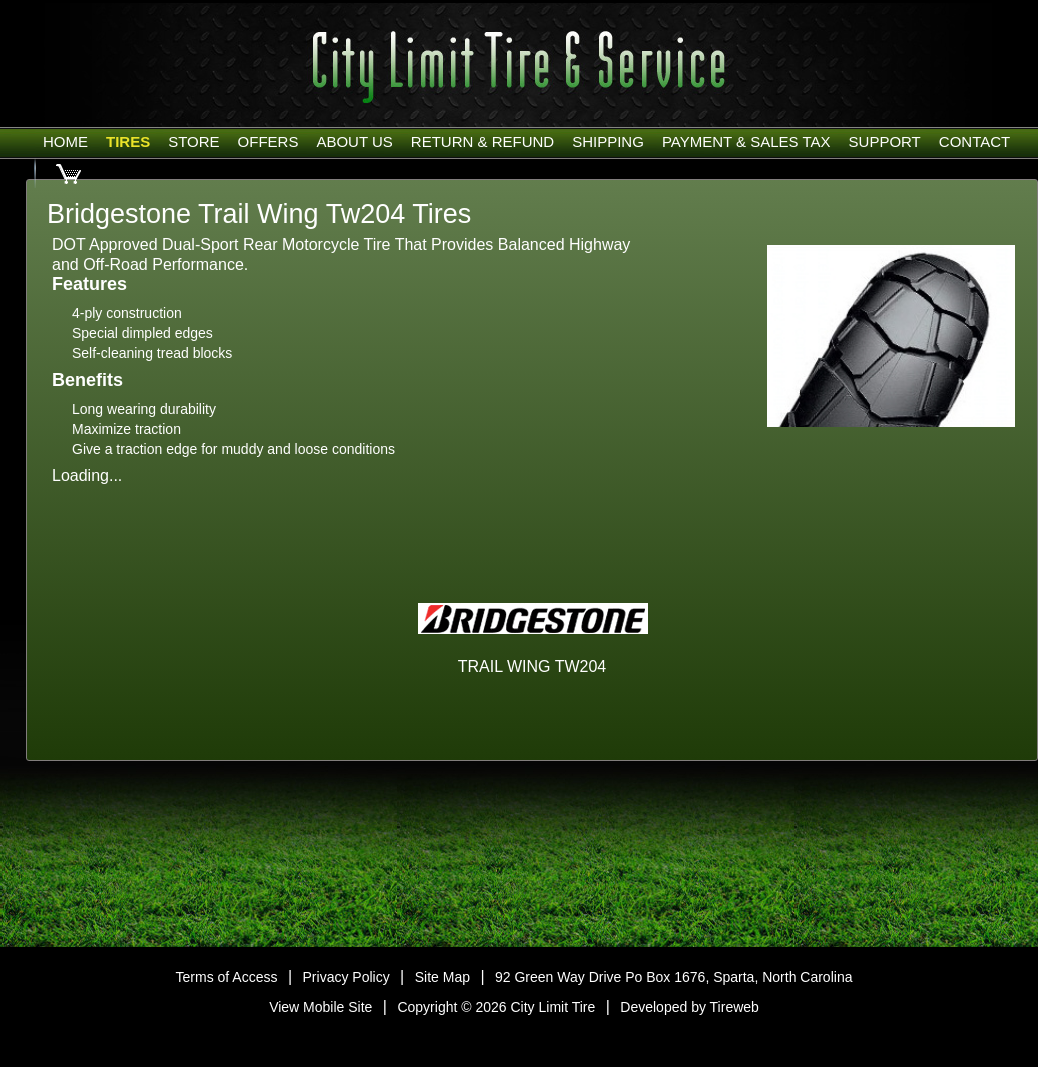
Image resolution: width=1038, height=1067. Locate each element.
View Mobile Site (320, 1007)
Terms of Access (227, 977)
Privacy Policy (346, 977)
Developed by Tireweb (689, 1007)
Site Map (442, 977)
